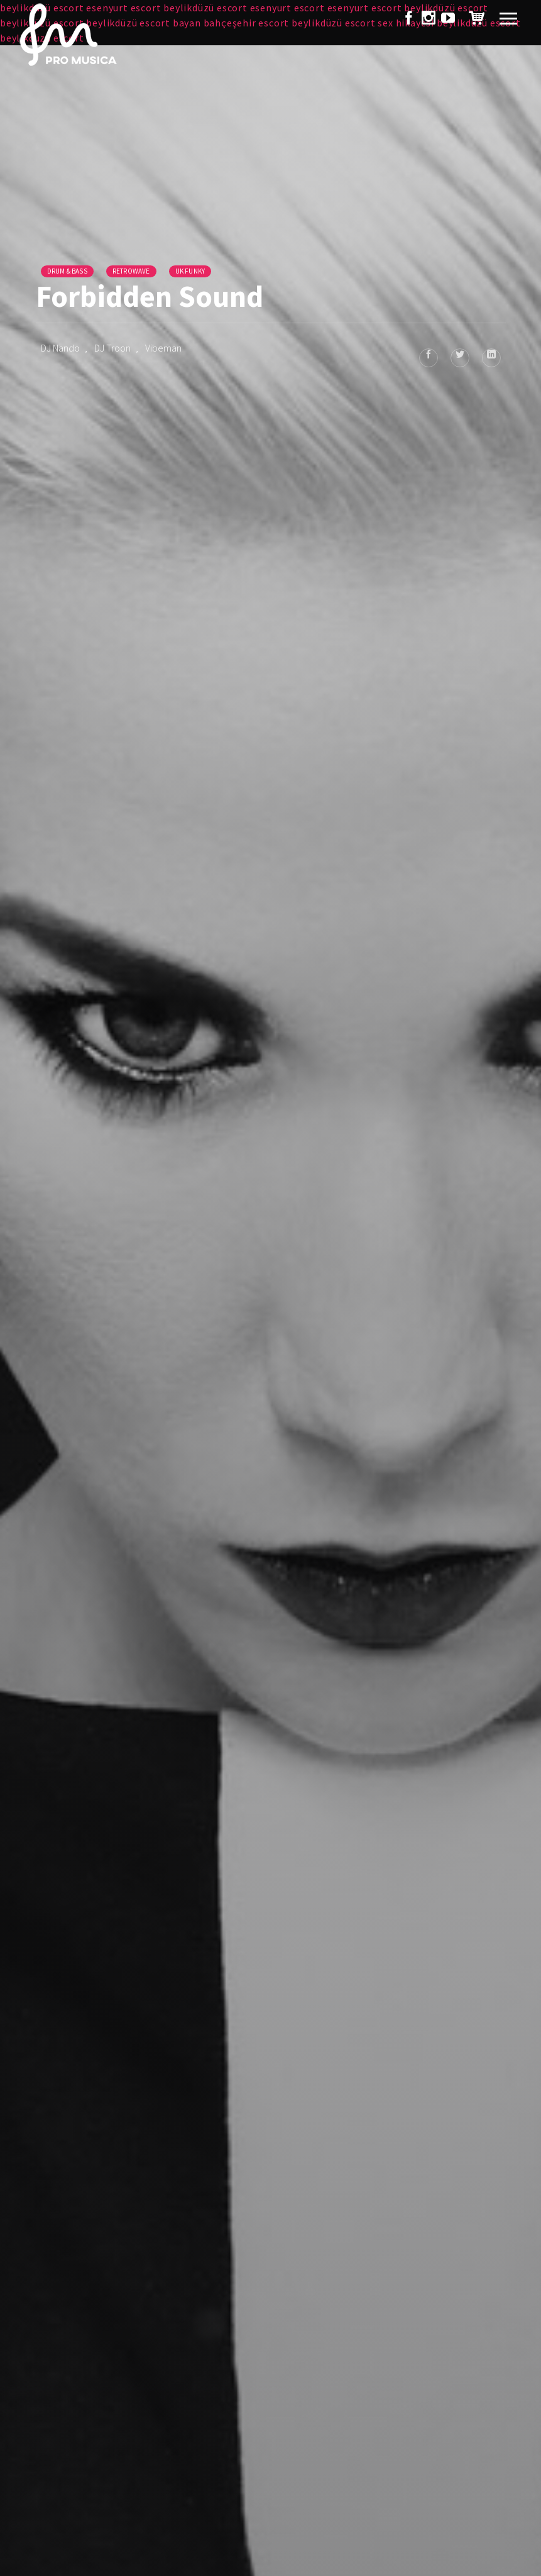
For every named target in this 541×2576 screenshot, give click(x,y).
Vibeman (163, 347)
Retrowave (131, 271)
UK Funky (190, 271)
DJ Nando (60, 347)
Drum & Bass (67, 271)
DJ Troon (112, 347)
